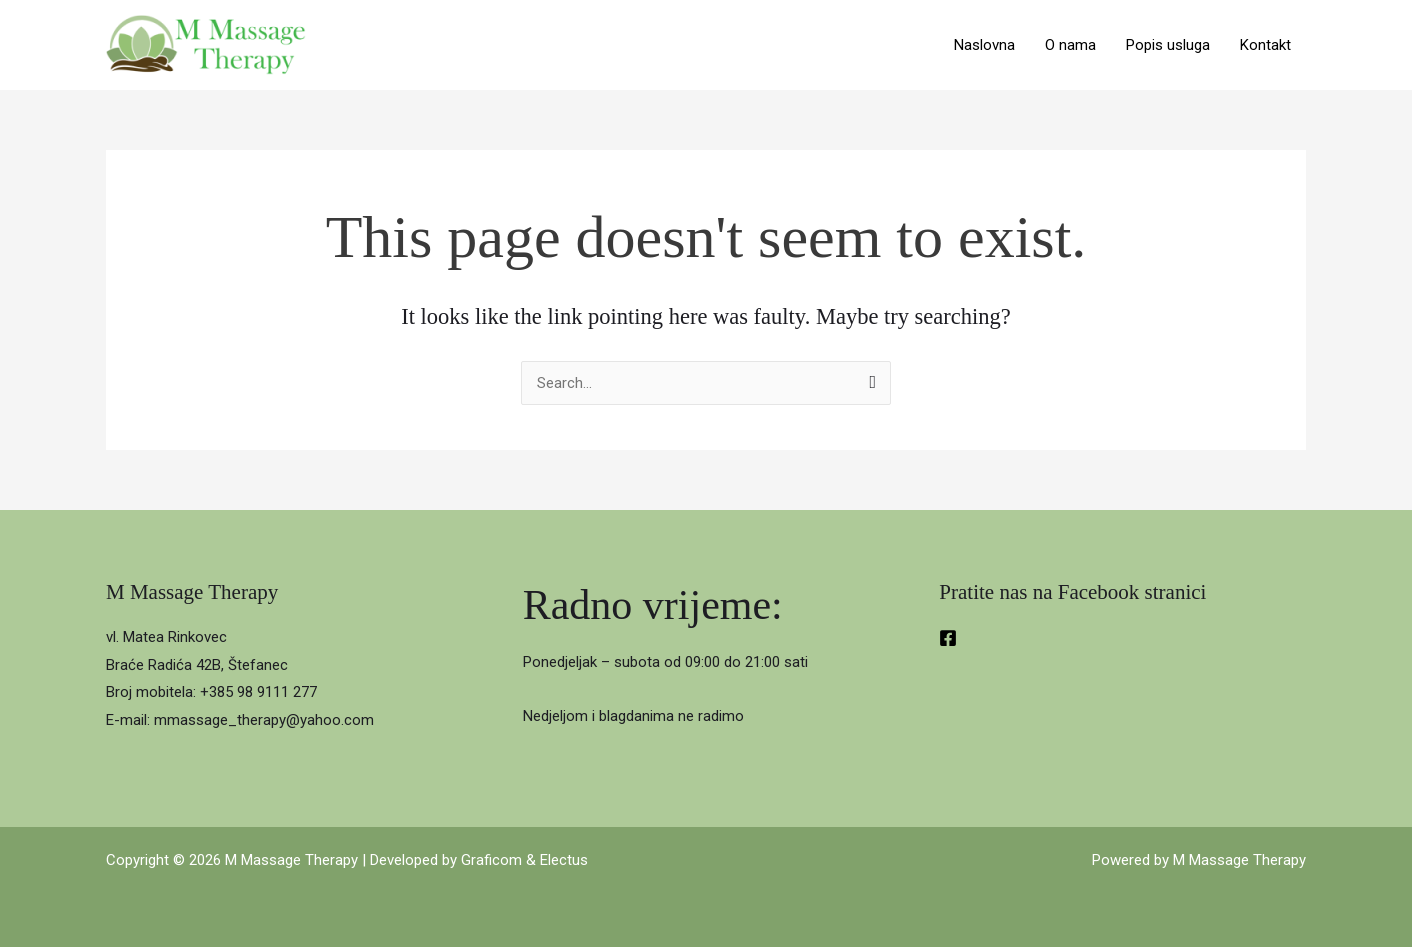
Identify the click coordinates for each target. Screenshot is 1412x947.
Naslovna (984, 45)
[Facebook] (948, 638)
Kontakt (1265, 45)
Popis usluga (1168, 45)
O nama (1070, 45)
